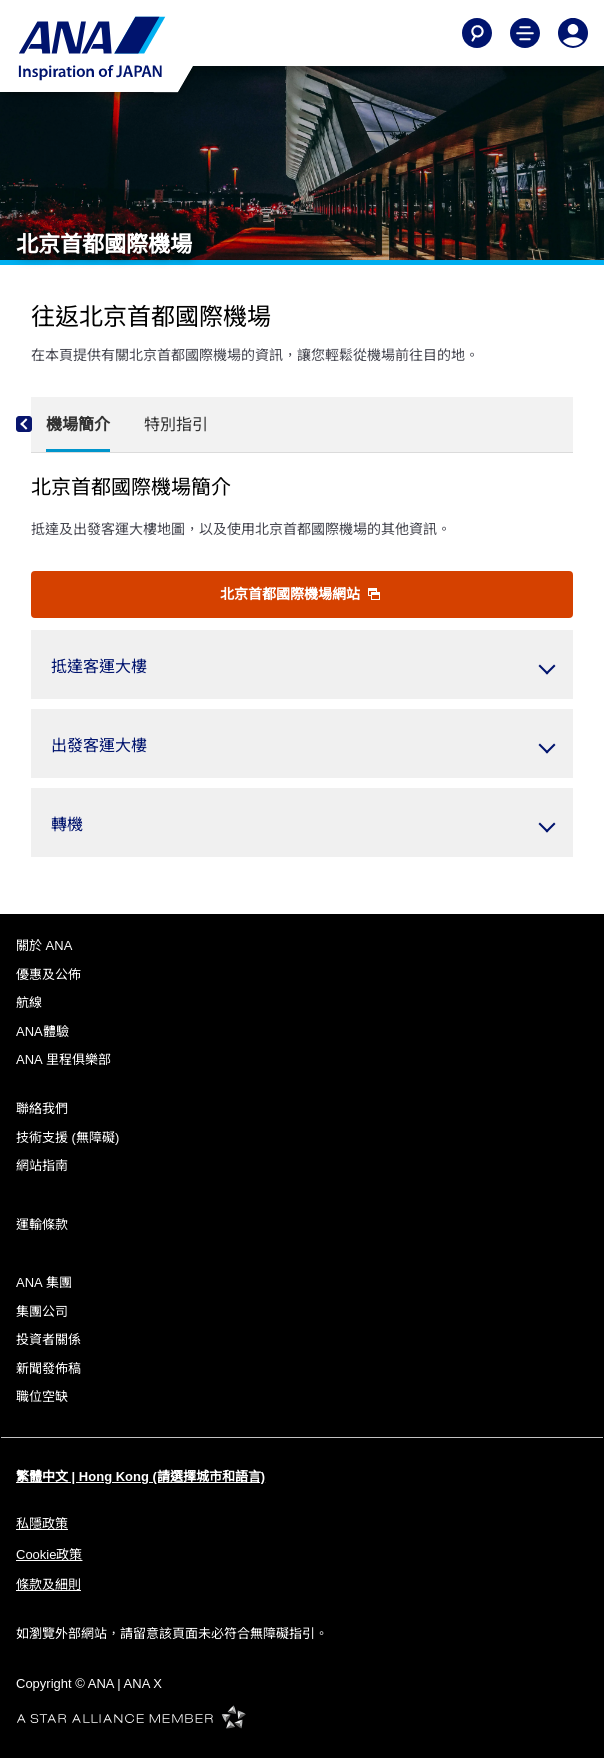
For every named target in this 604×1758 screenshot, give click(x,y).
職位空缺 (42, 1396)
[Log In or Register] (573, 33)
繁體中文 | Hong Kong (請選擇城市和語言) (140, 1476)
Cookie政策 (49, 1554)
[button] (302, 664)
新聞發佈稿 (48, 1368)
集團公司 (42, 1311)
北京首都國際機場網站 (300, 594)
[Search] (477, 33)
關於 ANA (44, 945)
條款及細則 (48, 1584)
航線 (29, 1002)
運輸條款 (42, 1224)
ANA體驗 (42, 1031)
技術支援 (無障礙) (67, 1137)
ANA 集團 (44, 1282)
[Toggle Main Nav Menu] (525, 33)
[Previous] (41, 425)
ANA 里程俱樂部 (63, 1059)
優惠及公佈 (48, 974)
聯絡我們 (42, 1108)
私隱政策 (42, 1523)
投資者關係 (48, 1339)
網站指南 (42, 1165)
